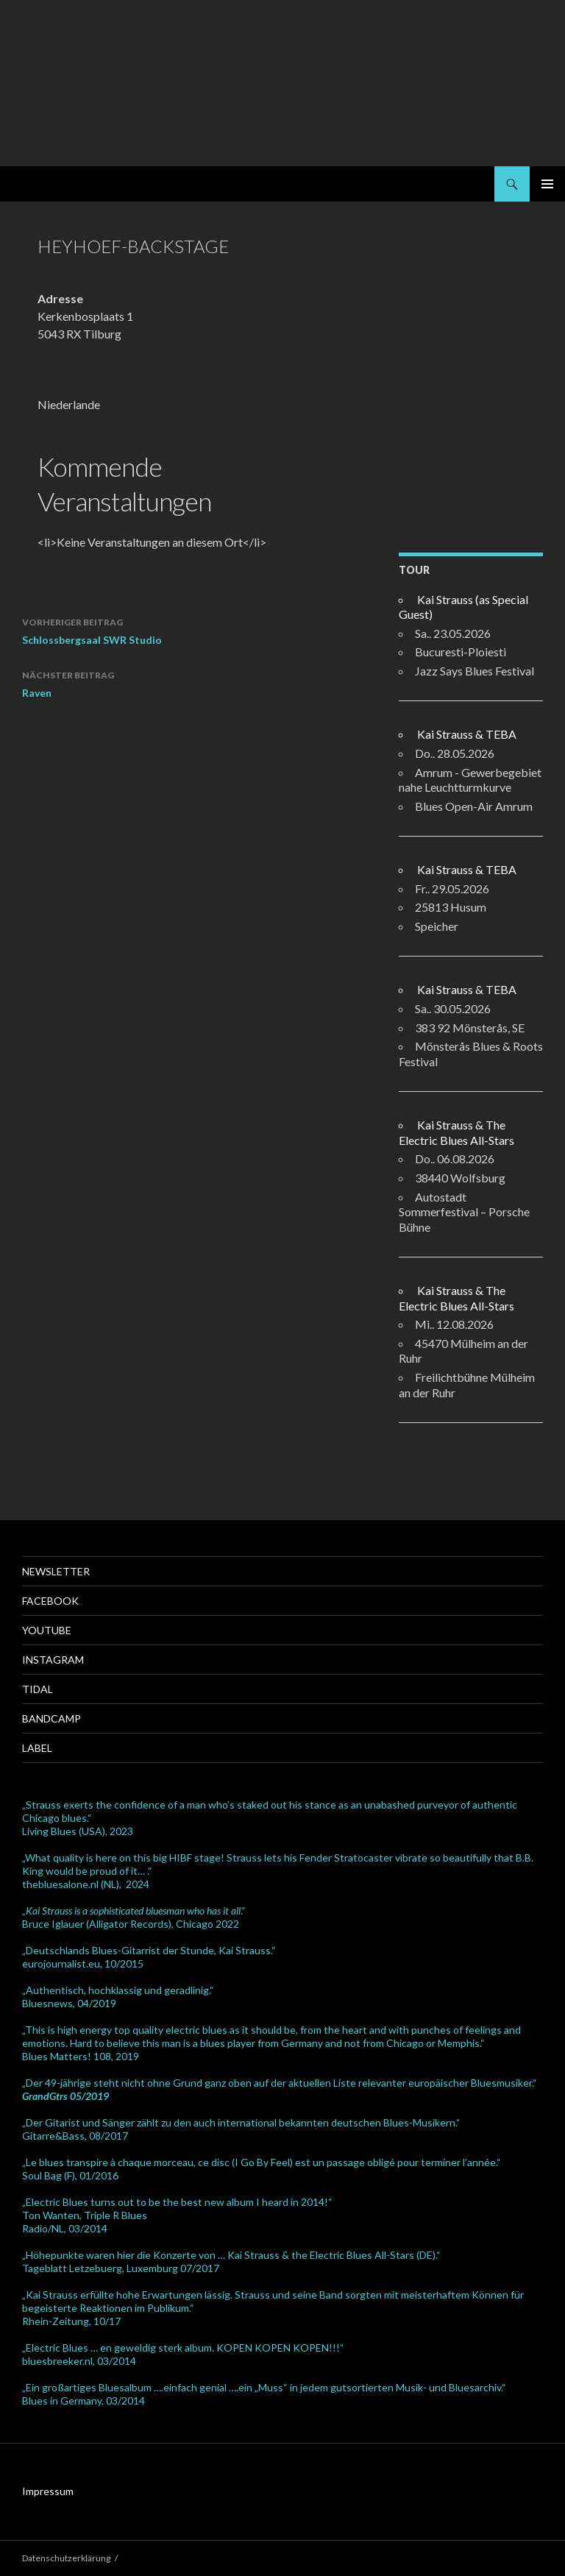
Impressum (48, 2491)
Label (37, 1748)
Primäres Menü (547, 184)
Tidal (37, 1689)
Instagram (53, 1659)
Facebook (50, 1600)
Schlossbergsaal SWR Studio (188, 630)
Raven (188, 683)
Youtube (46, 1630)
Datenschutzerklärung (66, 2557)
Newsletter (56, 1571)
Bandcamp (51, 1718)
